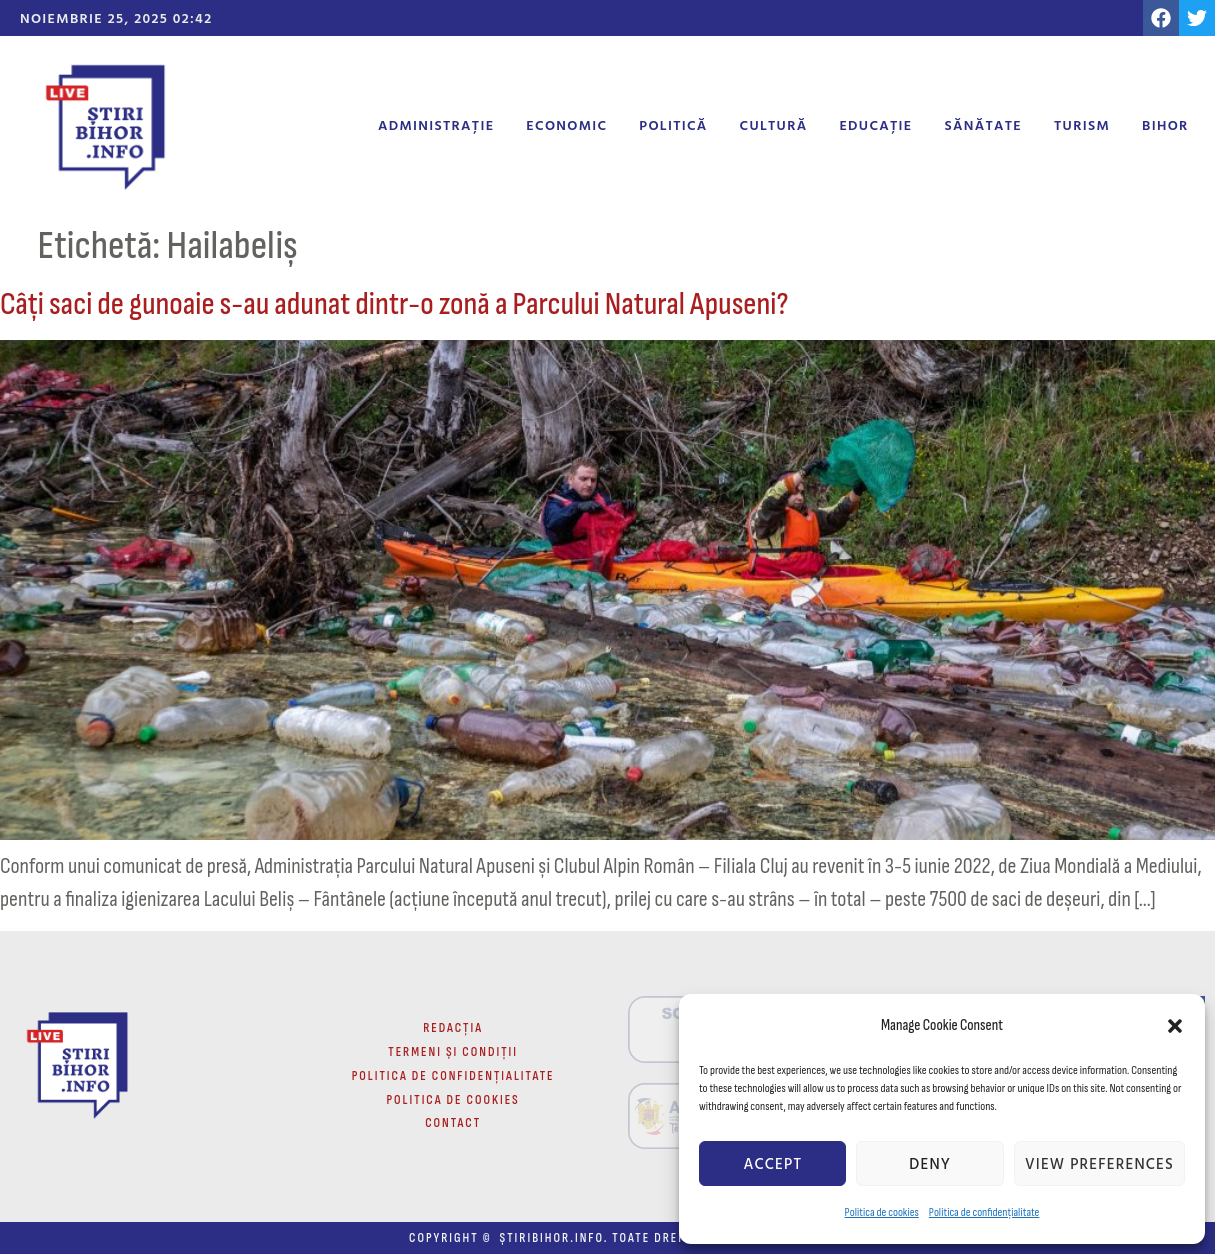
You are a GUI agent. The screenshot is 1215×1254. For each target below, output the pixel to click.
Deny (930, 1163)
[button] (1175, 1026)
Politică (673, 124)
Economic (566, 124)
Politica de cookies (882, 1212)
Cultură (774, 124)
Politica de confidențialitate (984, 1212)
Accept (772, 1163)
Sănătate (983, 124)
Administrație (436, 124)
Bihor (1165, 124)
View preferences (1099, 1163)
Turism (1082, 124)
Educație (875, 124)
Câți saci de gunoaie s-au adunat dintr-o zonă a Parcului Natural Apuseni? (394, 304)
